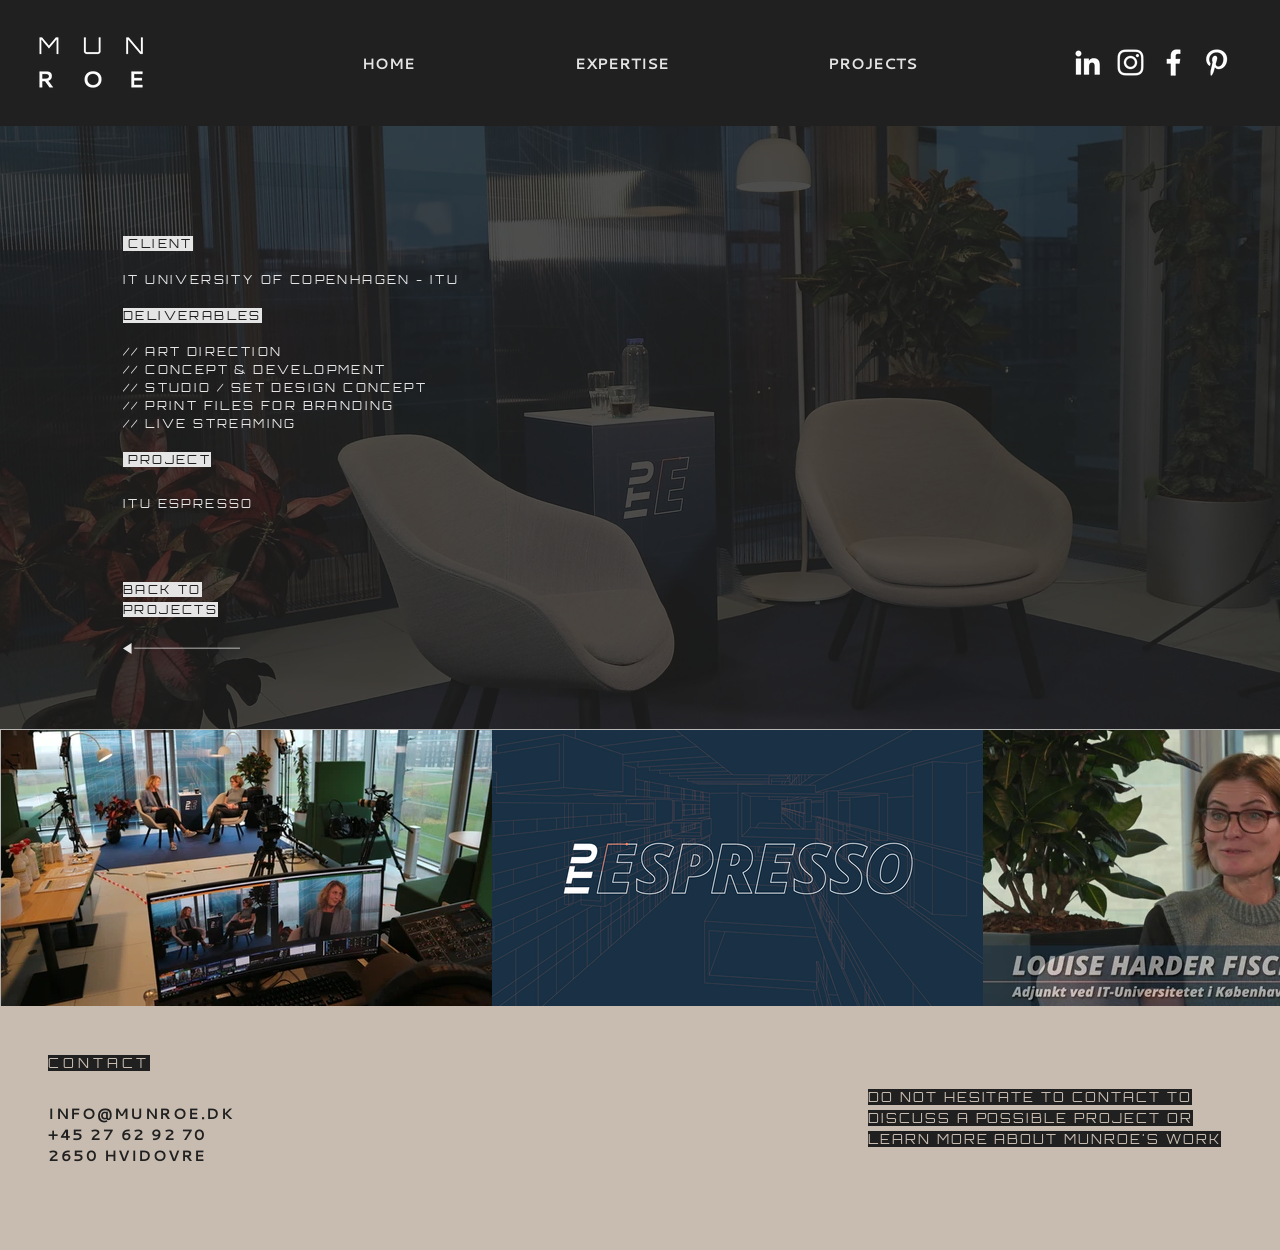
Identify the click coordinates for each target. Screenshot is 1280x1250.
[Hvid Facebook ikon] (1173, 62)
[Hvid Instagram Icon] (1130, 62)
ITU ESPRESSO (188, 503)
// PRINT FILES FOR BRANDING (259, 405)
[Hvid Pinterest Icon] (1216, 62)
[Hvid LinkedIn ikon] (1087, 62)
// (134, 369)
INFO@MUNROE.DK (141, 1113)
